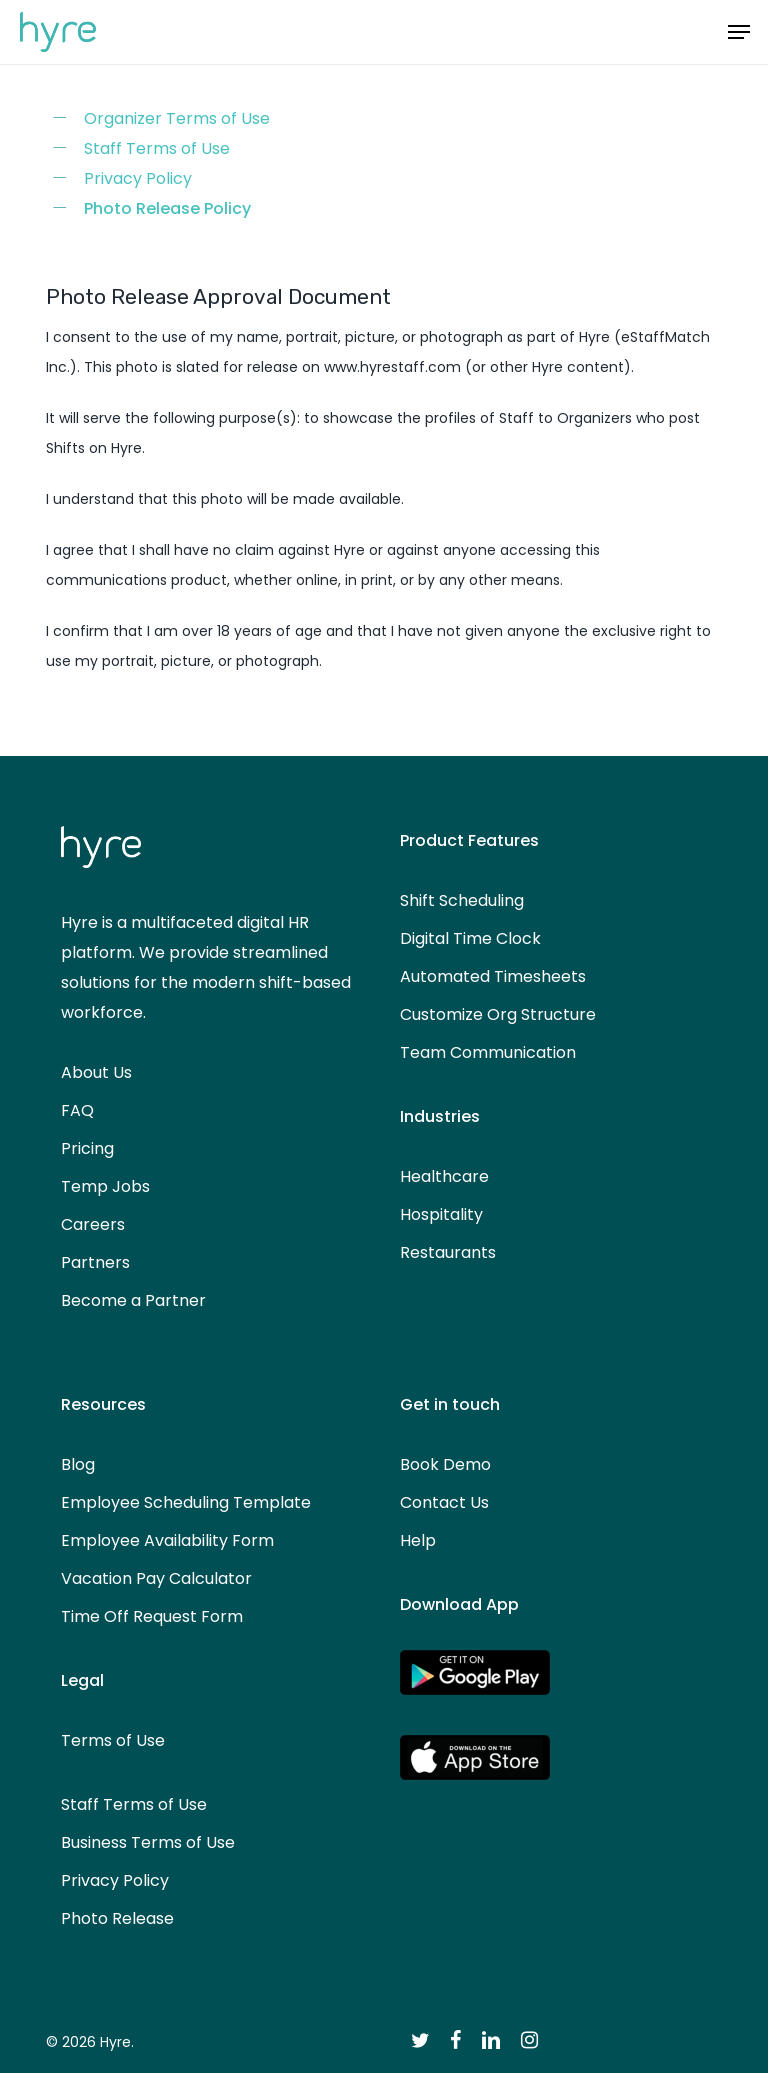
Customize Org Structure (498, 1014)
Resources (103, 1404)
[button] (739, 32)
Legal (82, 1680)
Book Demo (445, 1464)
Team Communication (488, 1052)
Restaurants (448, 1252)
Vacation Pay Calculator (156, 1578)
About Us (96, 1072)
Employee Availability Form (167, 1540)
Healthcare (444, 1176)
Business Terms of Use (148, 1842)
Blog (78, 1464)
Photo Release (117, 1918)
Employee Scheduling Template (186, 1502)
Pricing (87, 1148)
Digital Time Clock (470, 938)
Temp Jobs (105, 1186)
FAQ (77, 1110)
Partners (95, 1262)
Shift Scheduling (462, 900)
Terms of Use (113, 1740)
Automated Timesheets (493, 976)
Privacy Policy (138, 178)
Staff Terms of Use (157, 148)
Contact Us (444, 1502)
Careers (93, 1224)
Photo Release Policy (167, 208)
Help (418, 1540)
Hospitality (441, 1214)
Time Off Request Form (152, 1616)
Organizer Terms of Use (177, 118)
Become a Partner (133, 1300)
